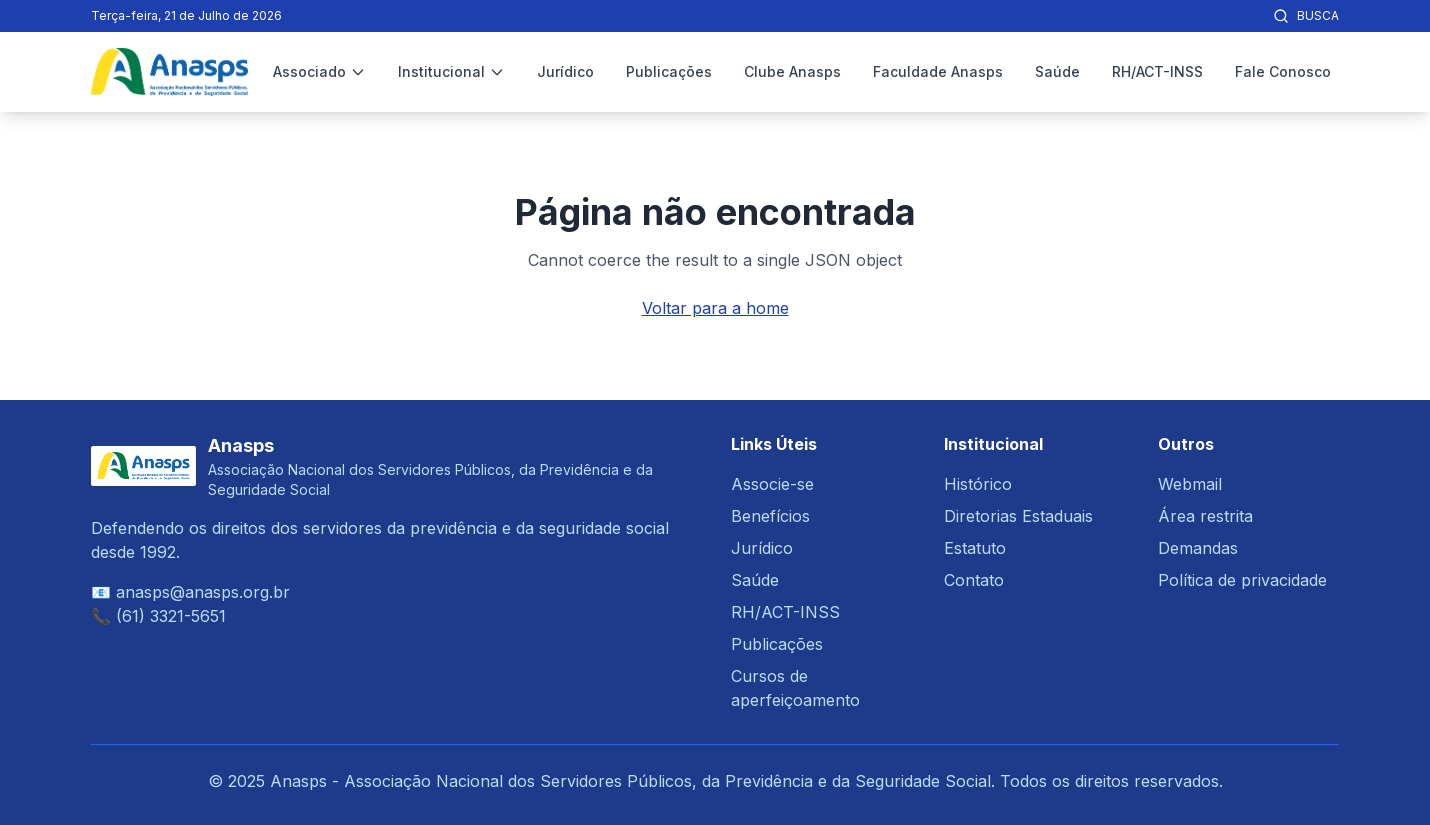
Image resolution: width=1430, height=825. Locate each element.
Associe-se (772, 484)
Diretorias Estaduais (1018, 516)
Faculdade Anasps (938, 71)
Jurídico (565, 71)
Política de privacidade (1242, 580)
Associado (319, 71)
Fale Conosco (1283, 71)
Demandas (1198, 548)
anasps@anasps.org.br (203, 592)
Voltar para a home (715, 308)
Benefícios (770, 516)
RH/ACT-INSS (1157, 71)
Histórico (978, 484)
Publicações (669, 71)
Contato (974, 580)
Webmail (1190, 484)
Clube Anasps (792, 71)
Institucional (451, 71)
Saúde (1057, 71)
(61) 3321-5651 (171, 616)
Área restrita (1205, 516)
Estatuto (975, 548)
